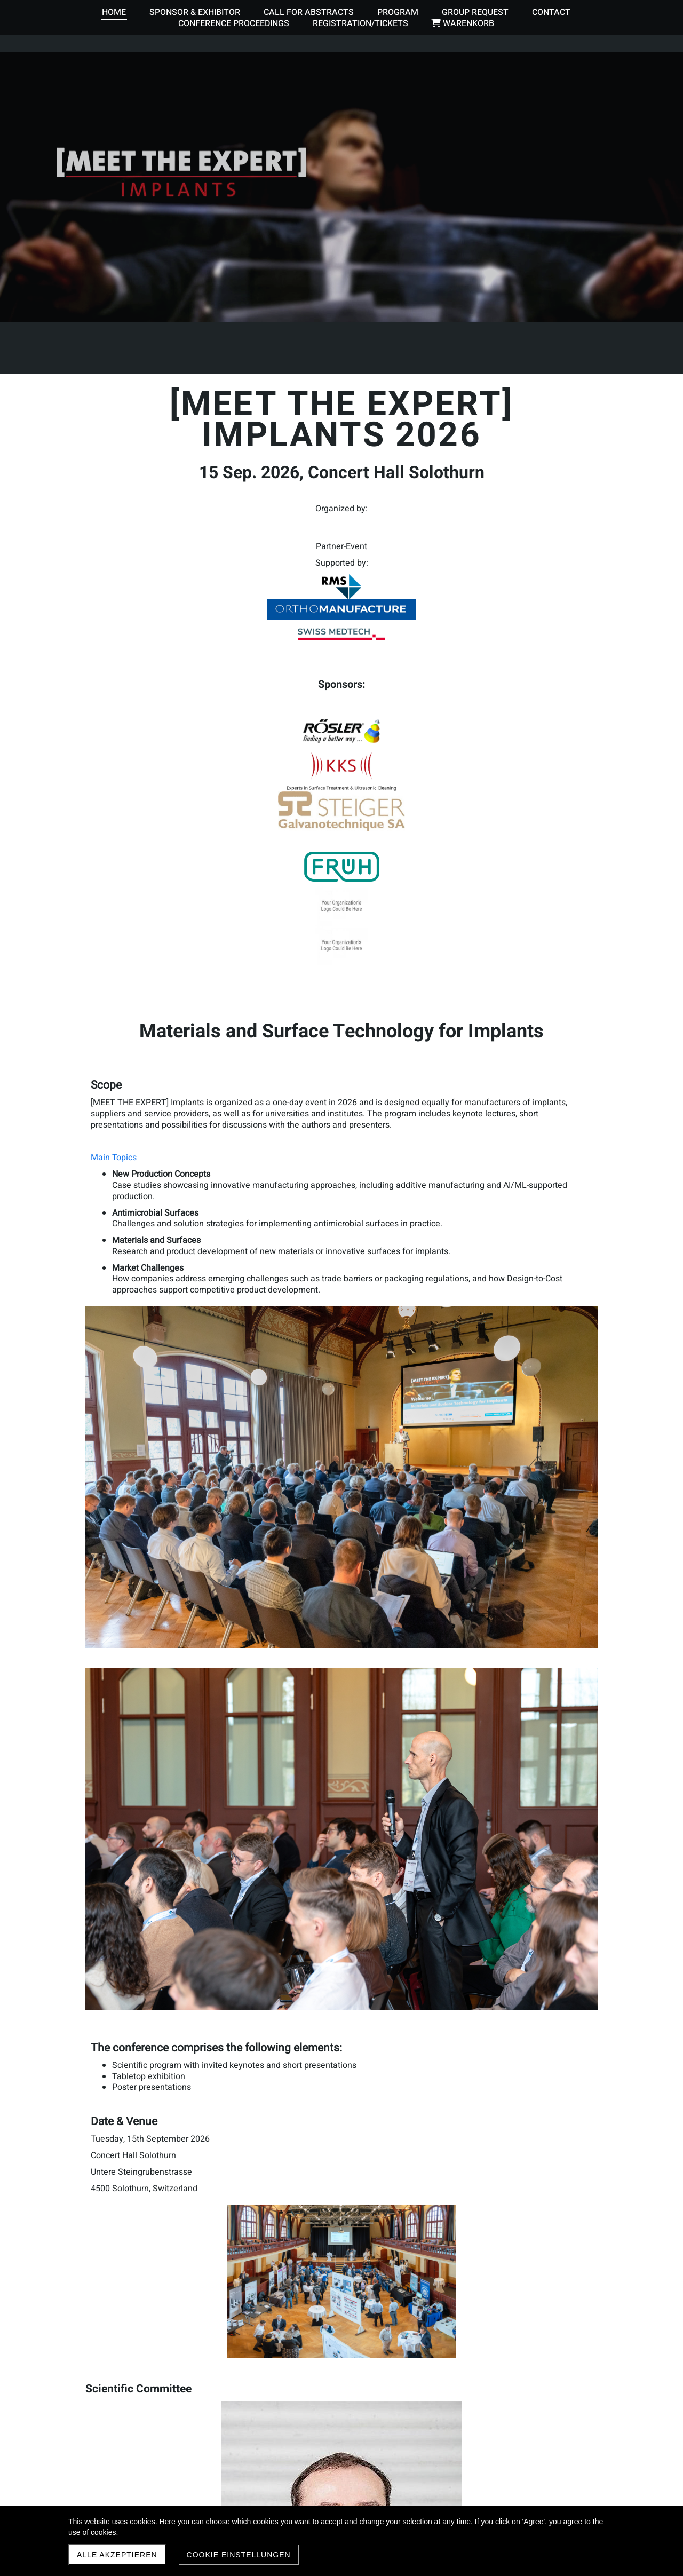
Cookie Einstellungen (239, 2554)
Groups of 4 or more (150, 2077)
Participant (132, 2061)
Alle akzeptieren (117, 2554)
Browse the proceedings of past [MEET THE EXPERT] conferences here (225, 2479)
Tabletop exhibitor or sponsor (167, 2094)
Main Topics (114, 922)
